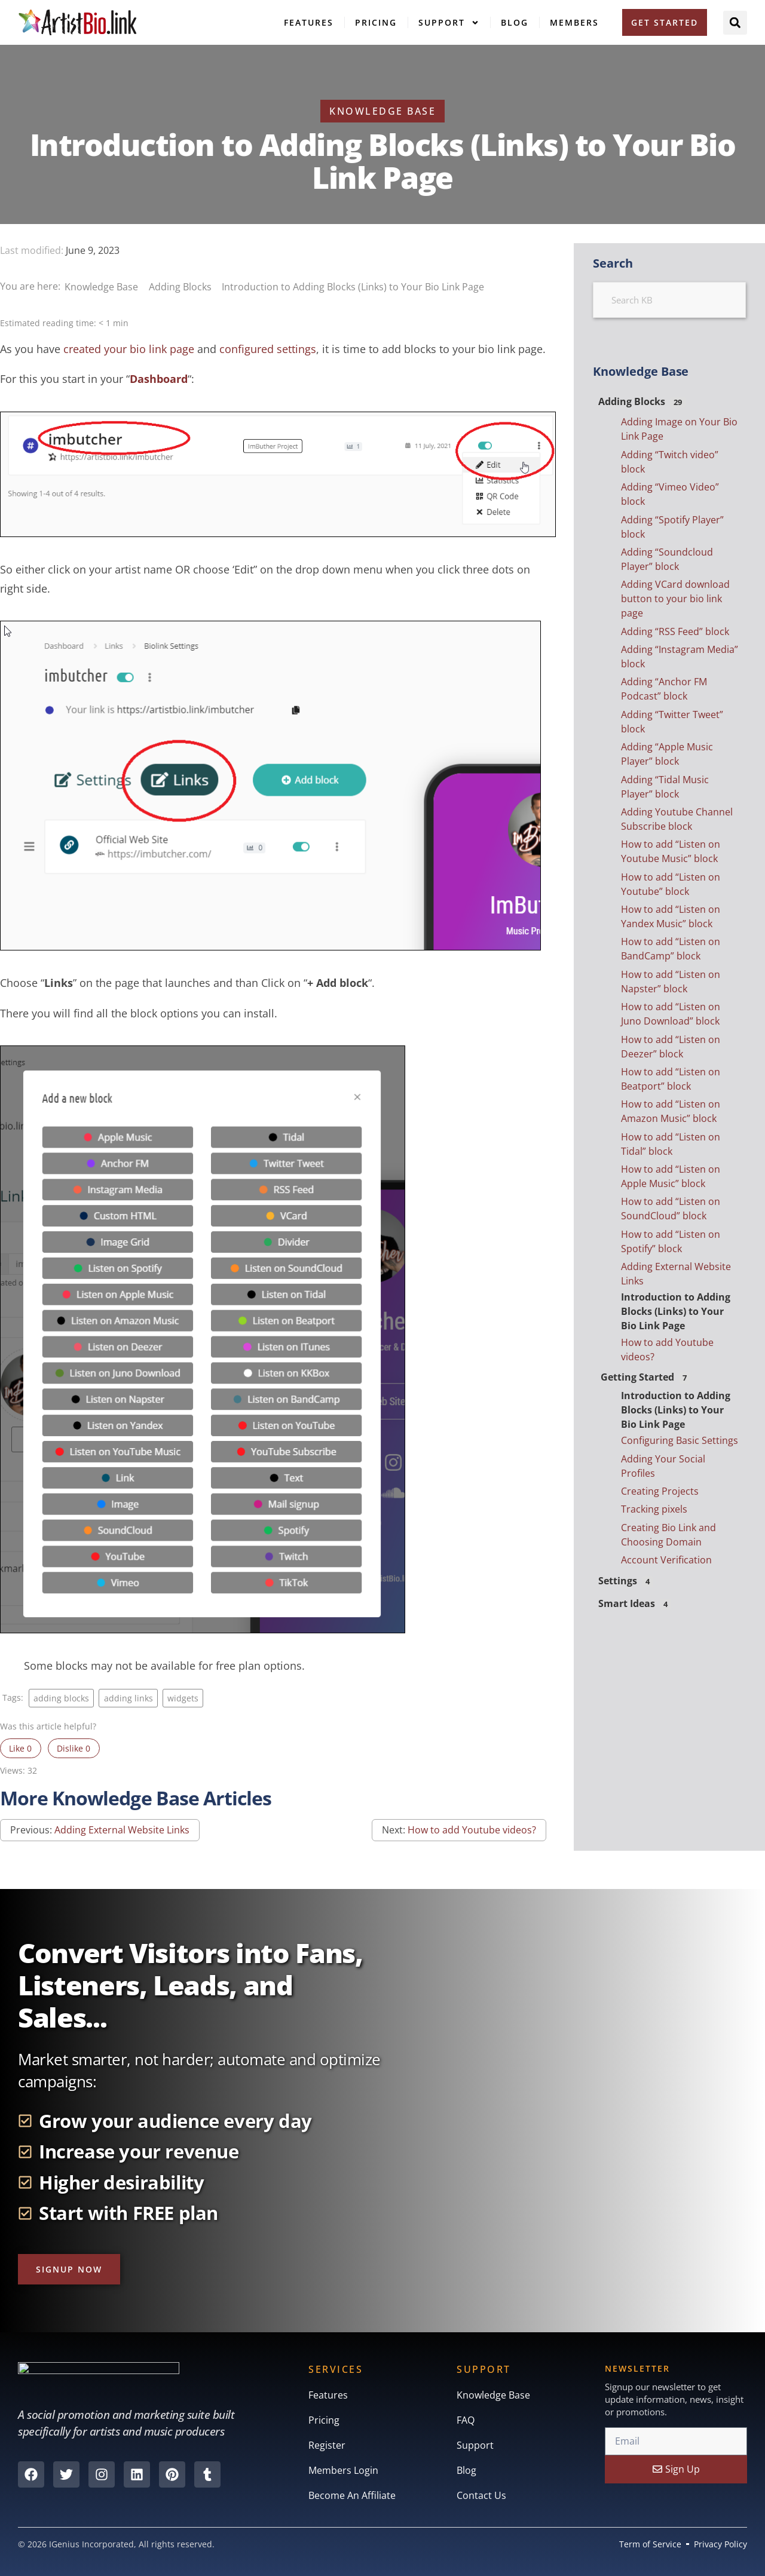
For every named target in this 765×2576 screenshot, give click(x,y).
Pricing (376, 22)
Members (574, 22)
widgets (182, 1698)
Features (308, 22)
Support (448, 23)
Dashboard (159, 379)
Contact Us (481, 2495)
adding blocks (61, 1698)
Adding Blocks (181, 286)
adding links (128, 1698)
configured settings (267, 349)
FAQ (466, 2420)
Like (20, 1748)
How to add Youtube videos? (472, 1829)
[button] (735, 23)
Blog (514, 22)
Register (326, 2445)
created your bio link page (128, 349)
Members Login (343, 2470)
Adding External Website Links (121, 1829)
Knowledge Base (102, 286)
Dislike (73, 1748)
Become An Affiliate (352, 2495)
